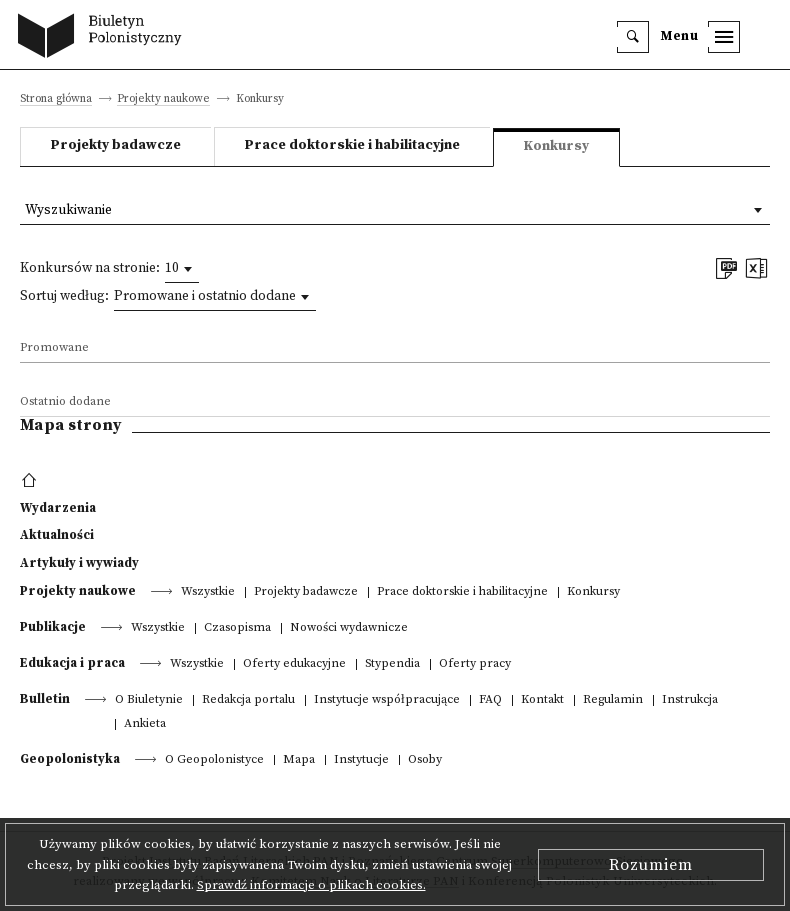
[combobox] (182, 269)
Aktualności (57, 535)
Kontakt (542, 700)
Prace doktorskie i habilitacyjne (352, 145)
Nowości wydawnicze (349, 628)
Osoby (425, 760)
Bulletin (45, 699)
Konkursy (593, 592)
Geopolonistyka (70, 759)
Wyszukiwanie (68, 210)
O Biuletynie (149, 700)
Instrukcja (690, 700)
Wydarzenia (58, 508)
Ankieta (145, 724)
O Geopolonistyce (214, 760)
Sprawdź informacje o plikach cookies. (311, 885)
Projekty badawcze (116, 145)
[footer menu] (31, 481)
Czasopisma (237, 628)
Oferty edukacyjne (294, 664)
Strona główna (56, 99)
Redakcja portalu (248, 700)
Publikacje (53, 627)
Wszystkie (208, 592)
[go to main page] (104, 38)
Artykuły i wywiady (79, 563)
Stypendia (392, 664)
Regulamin (613, 700)
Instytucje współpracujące (387, 700)
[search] (633, 37)
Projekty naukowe (163, 99)
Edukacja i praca (72, 663)
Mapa (299, 760)
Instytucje (361, 760)
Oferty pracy (475, 664)
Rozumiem (651, 865)
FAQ (490, 700)
